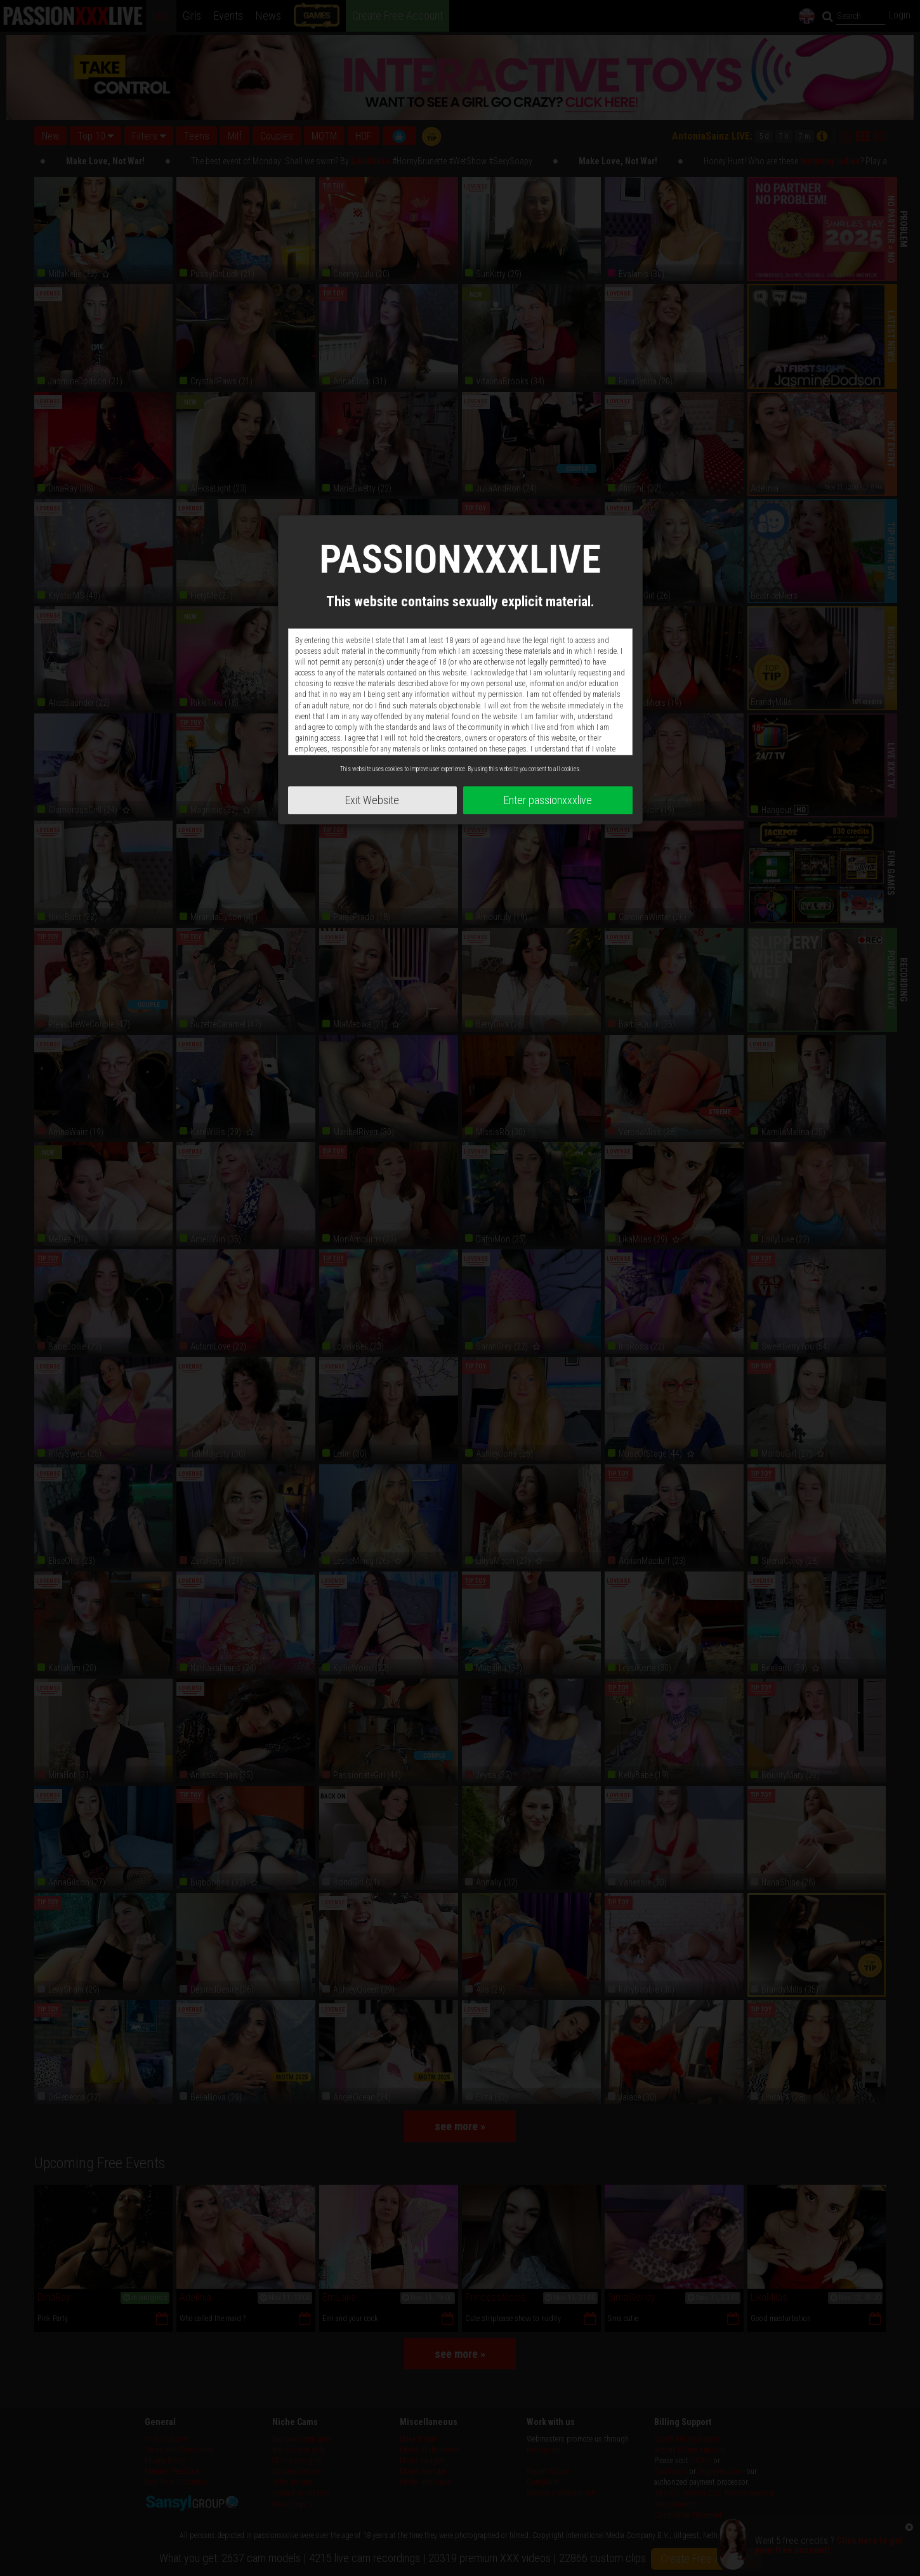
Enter (548, 800)
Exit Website (372, 800)
